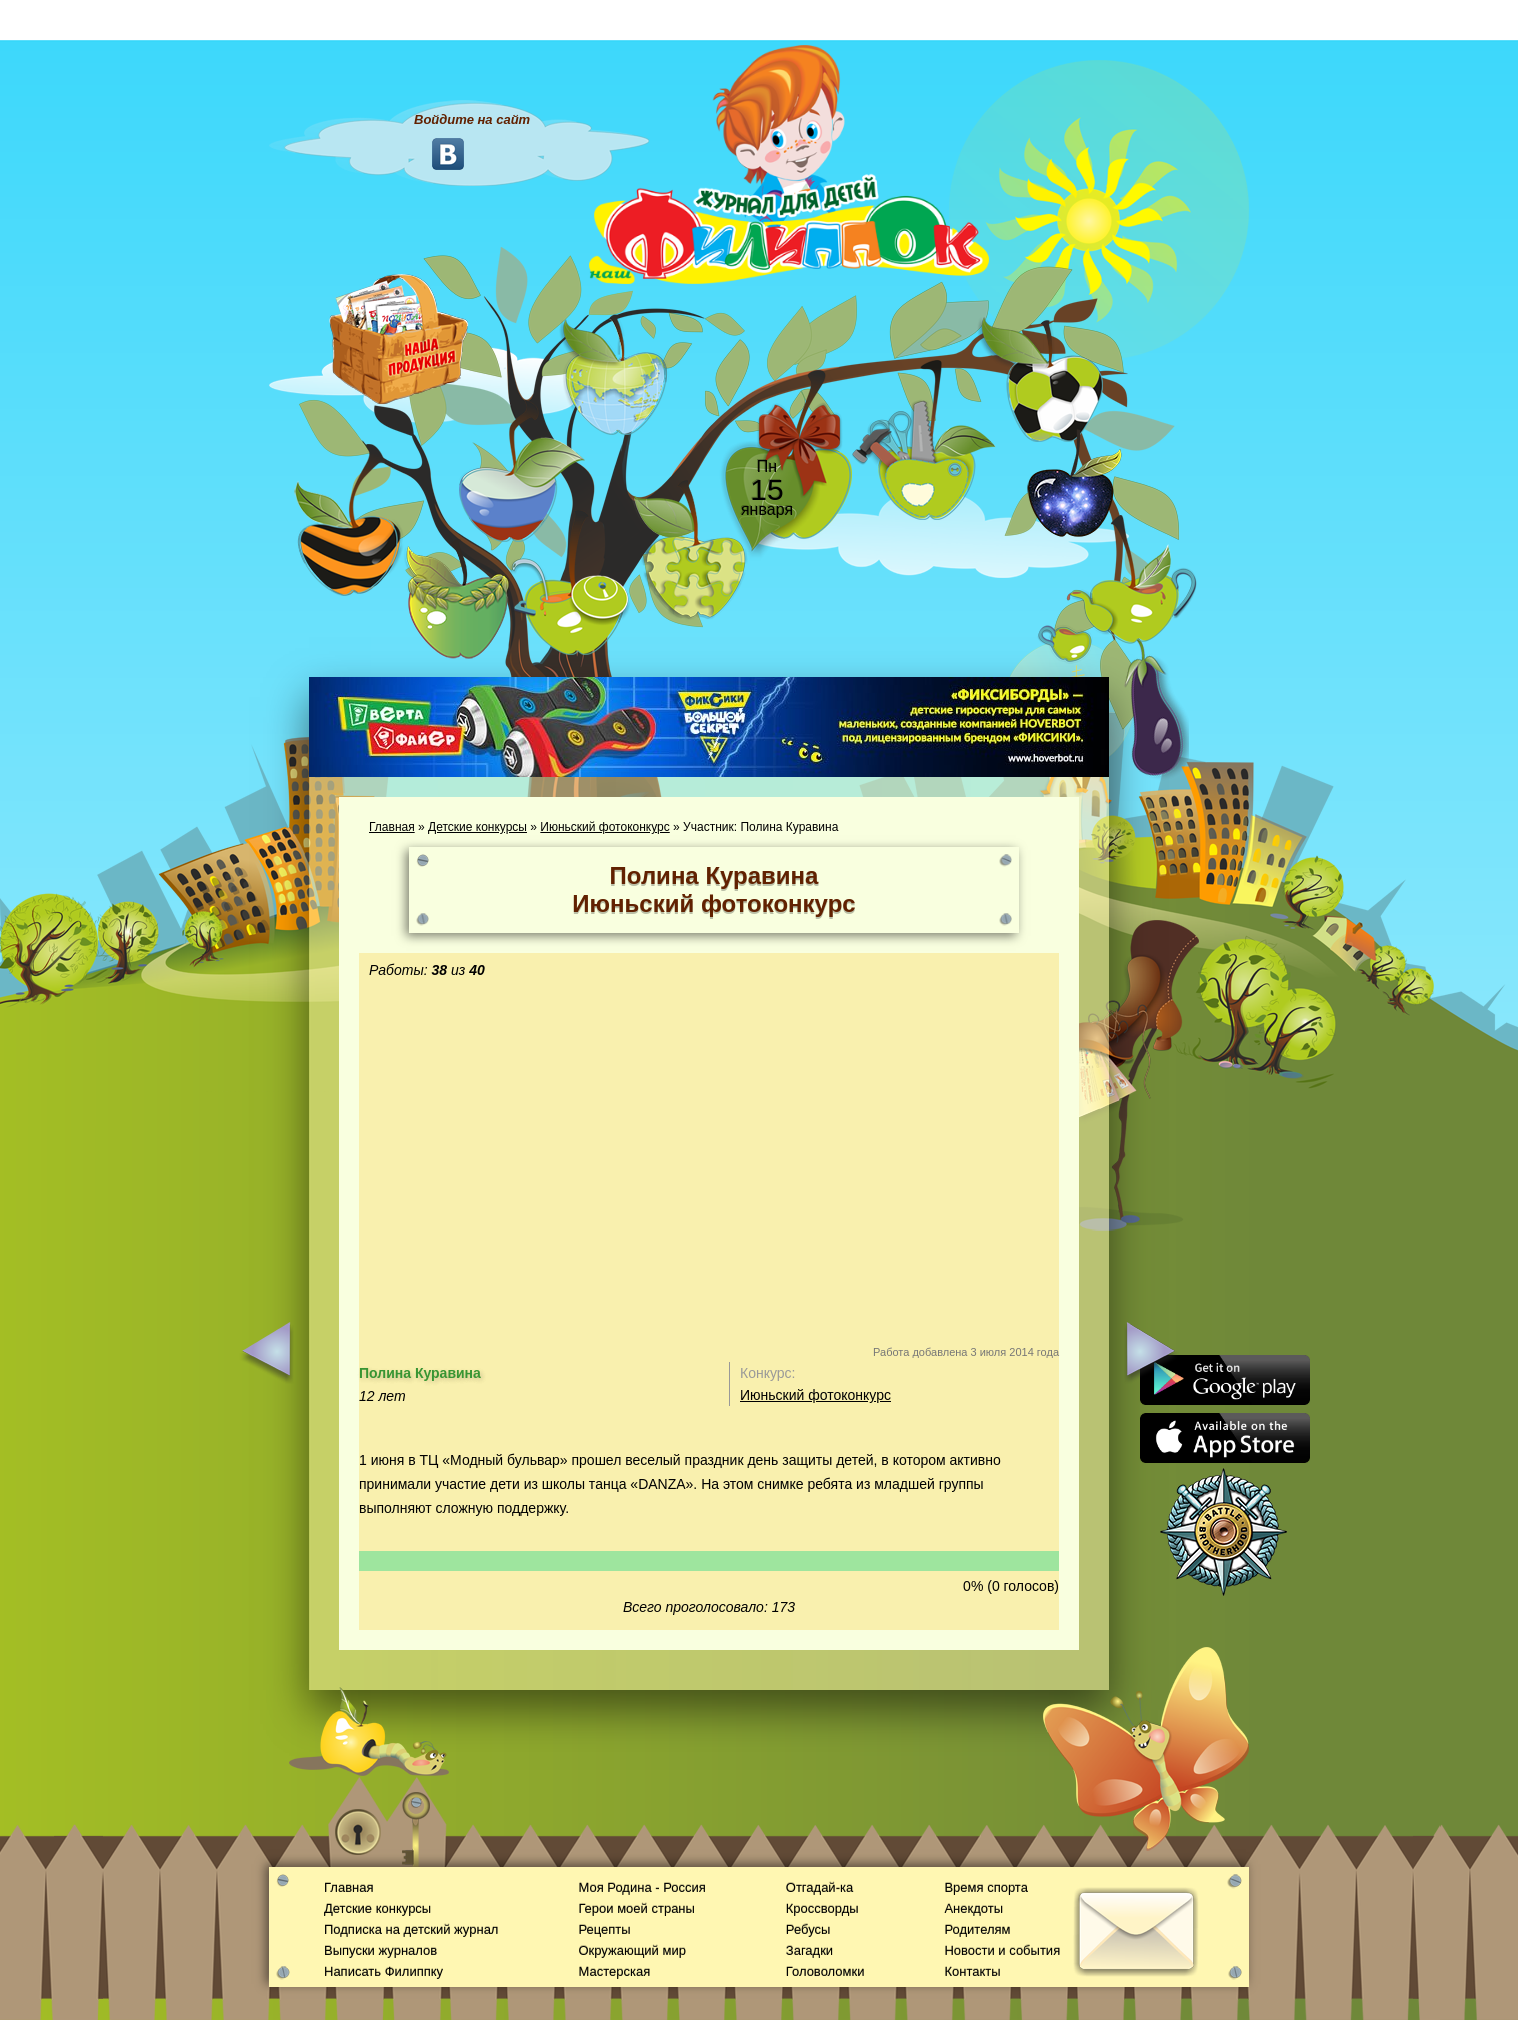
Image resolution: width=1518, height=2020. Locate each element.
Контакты (972, 1971)
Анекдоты (973, 1908)
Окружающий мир (631, 1950)
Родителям (977, 1929)
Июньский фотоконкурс (604, 827)
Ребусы (808, 1929)
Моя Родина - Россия (641, 1887)
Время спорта (985, 1887)
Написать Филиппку (383, 1971)
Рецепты (604, 1929)
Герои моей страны (636, 1908)
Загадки (809, 1950)
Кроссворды (822, 1908)
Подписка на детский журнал (411, 1929)
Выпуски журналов (380, 1950)
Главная (392, 827)
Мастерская (614, 1971)
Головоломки (825, 1971)
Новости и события (1002, 1950)
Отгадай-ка (819, 1887)
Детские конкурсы (477, 827)
